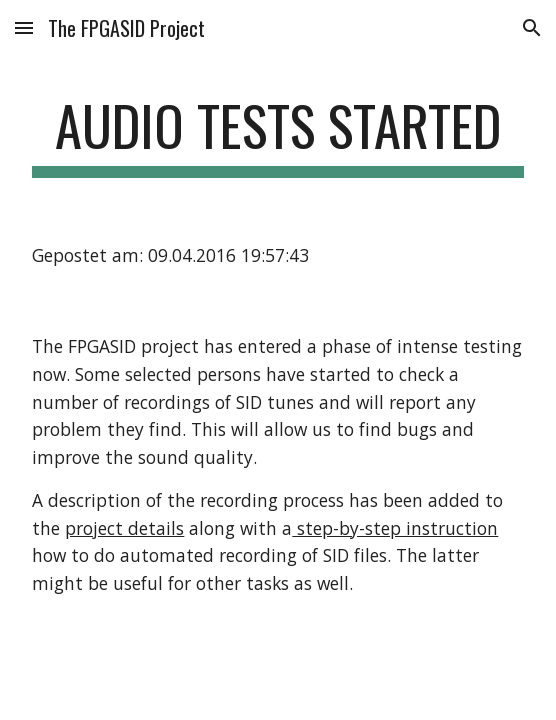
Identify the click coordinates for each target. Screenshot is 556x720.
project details (124, 528)
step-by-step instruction (395, 528)
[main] (277, 135)
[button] (24, 27)
